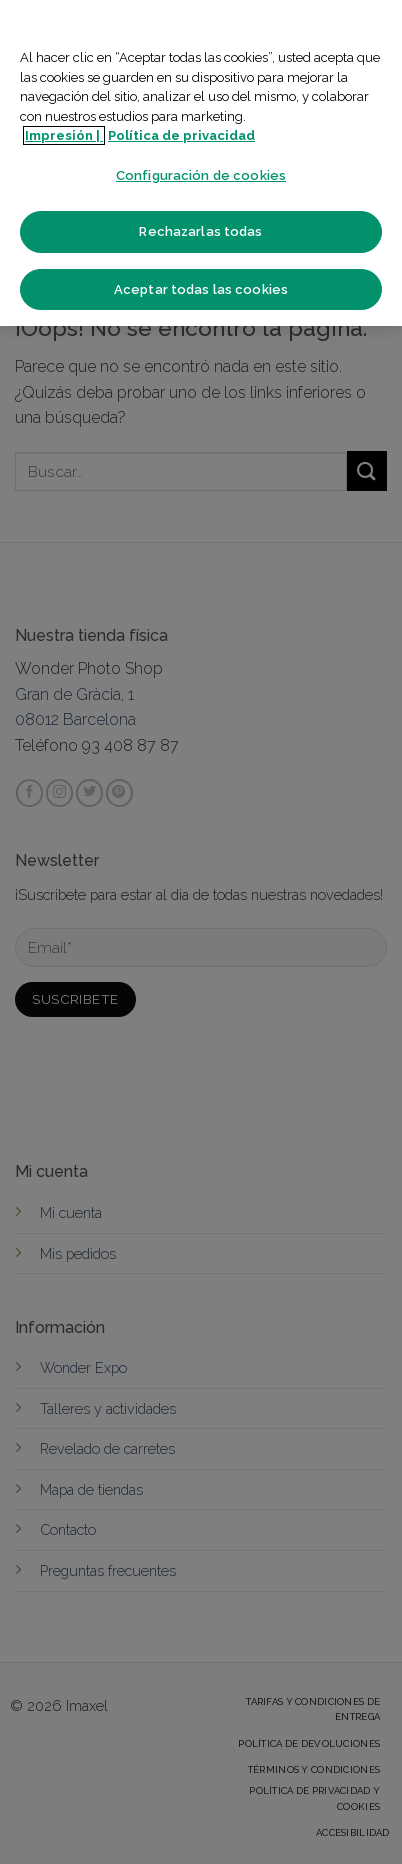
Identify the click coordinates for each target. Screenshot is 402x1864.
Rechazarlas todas (200, 231)
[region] (201, 163)
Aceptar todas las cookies (201, 289)
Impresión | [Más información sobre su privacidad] (64, 135)
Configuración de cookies (201, 175)
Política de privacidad (181, 135)
